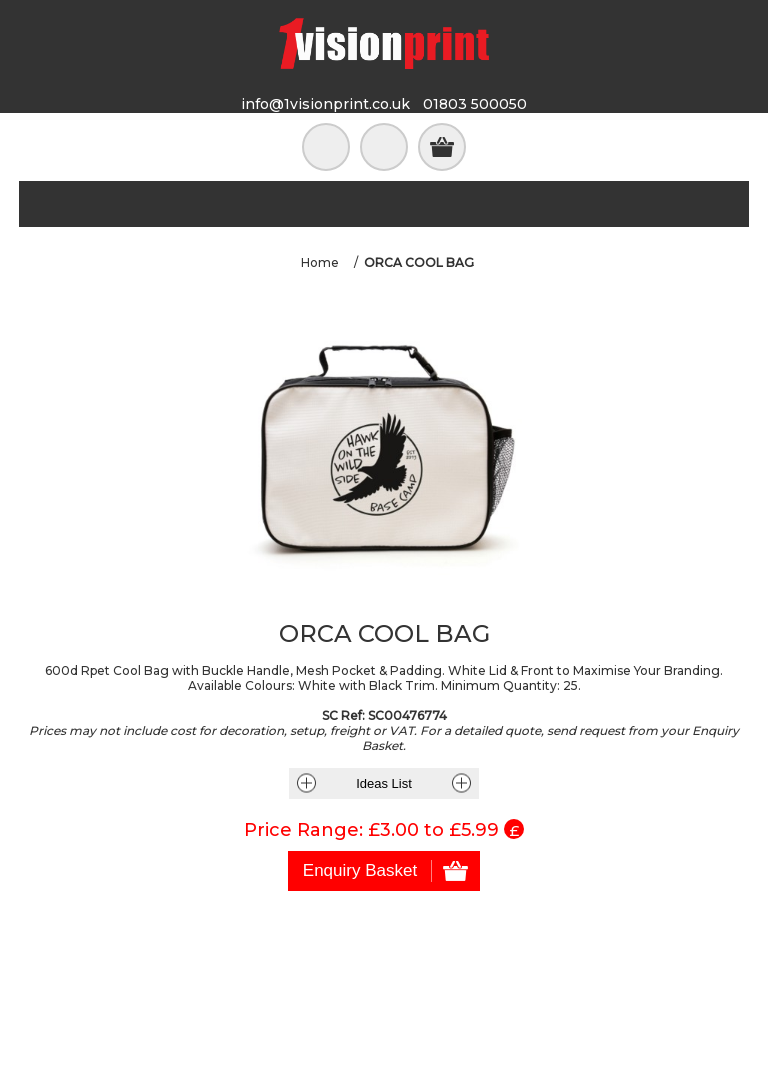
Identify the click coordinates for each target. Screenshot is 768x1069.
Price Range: (303, 830)
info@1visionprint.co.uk (325, 104)
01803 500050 (475, 104)
